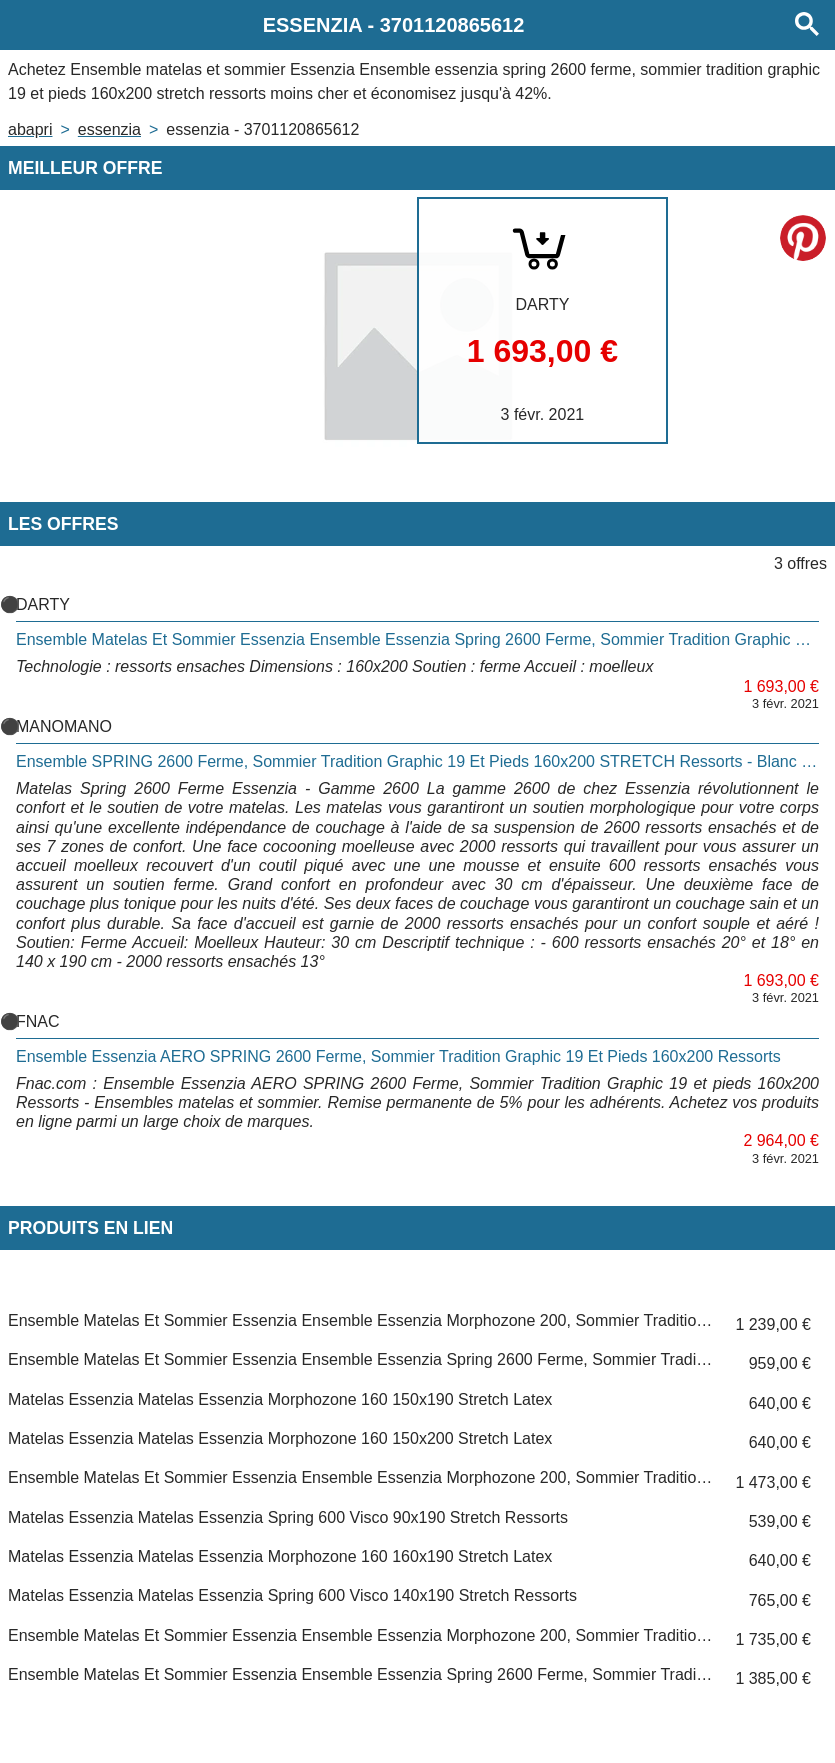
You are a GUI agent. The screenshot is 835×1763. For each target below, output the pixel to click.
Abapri (30, 129)
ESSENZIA (109, 129)
